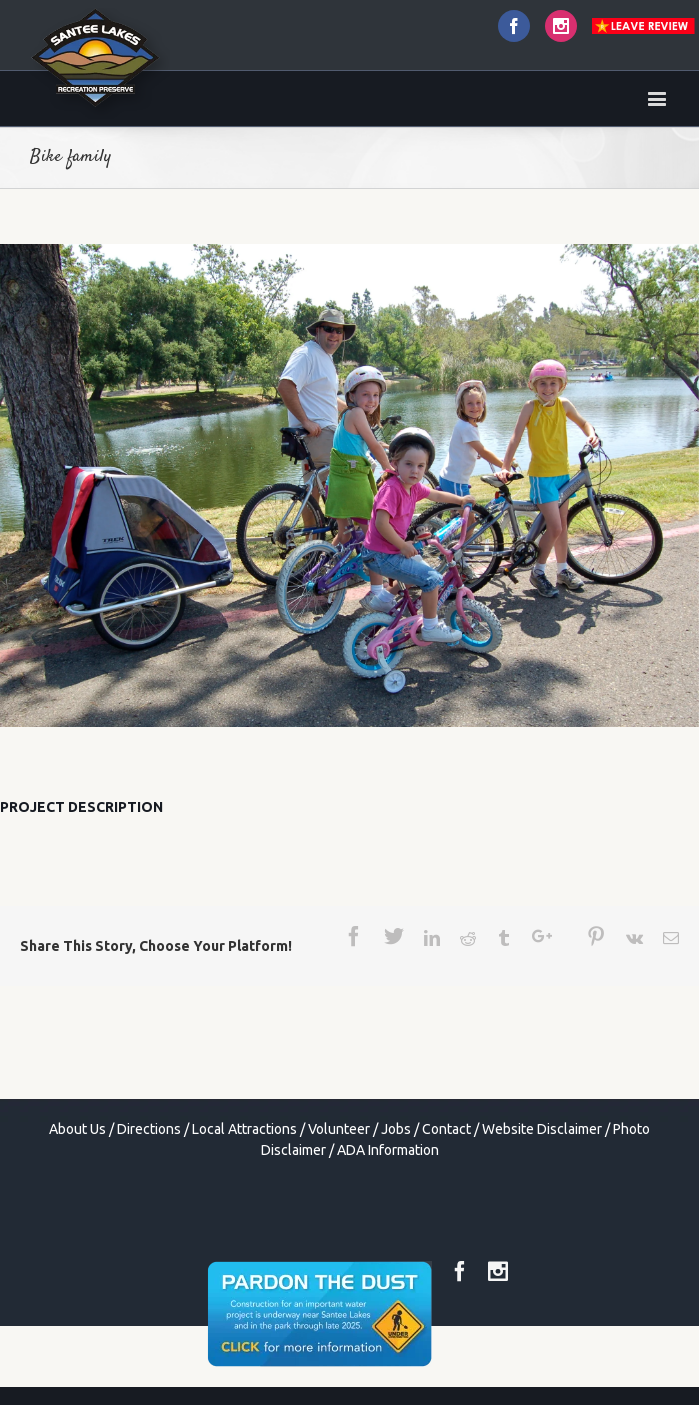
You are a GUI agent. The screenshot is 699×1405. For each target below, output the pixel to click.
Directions (149, 1129)
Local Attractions (244, 1129)
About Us (77, 1129)
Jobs (396, 1129)
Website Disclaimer (542, 1129)
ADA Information (388, 1150)
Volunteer (339, 1129)
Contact (446, 1129)
